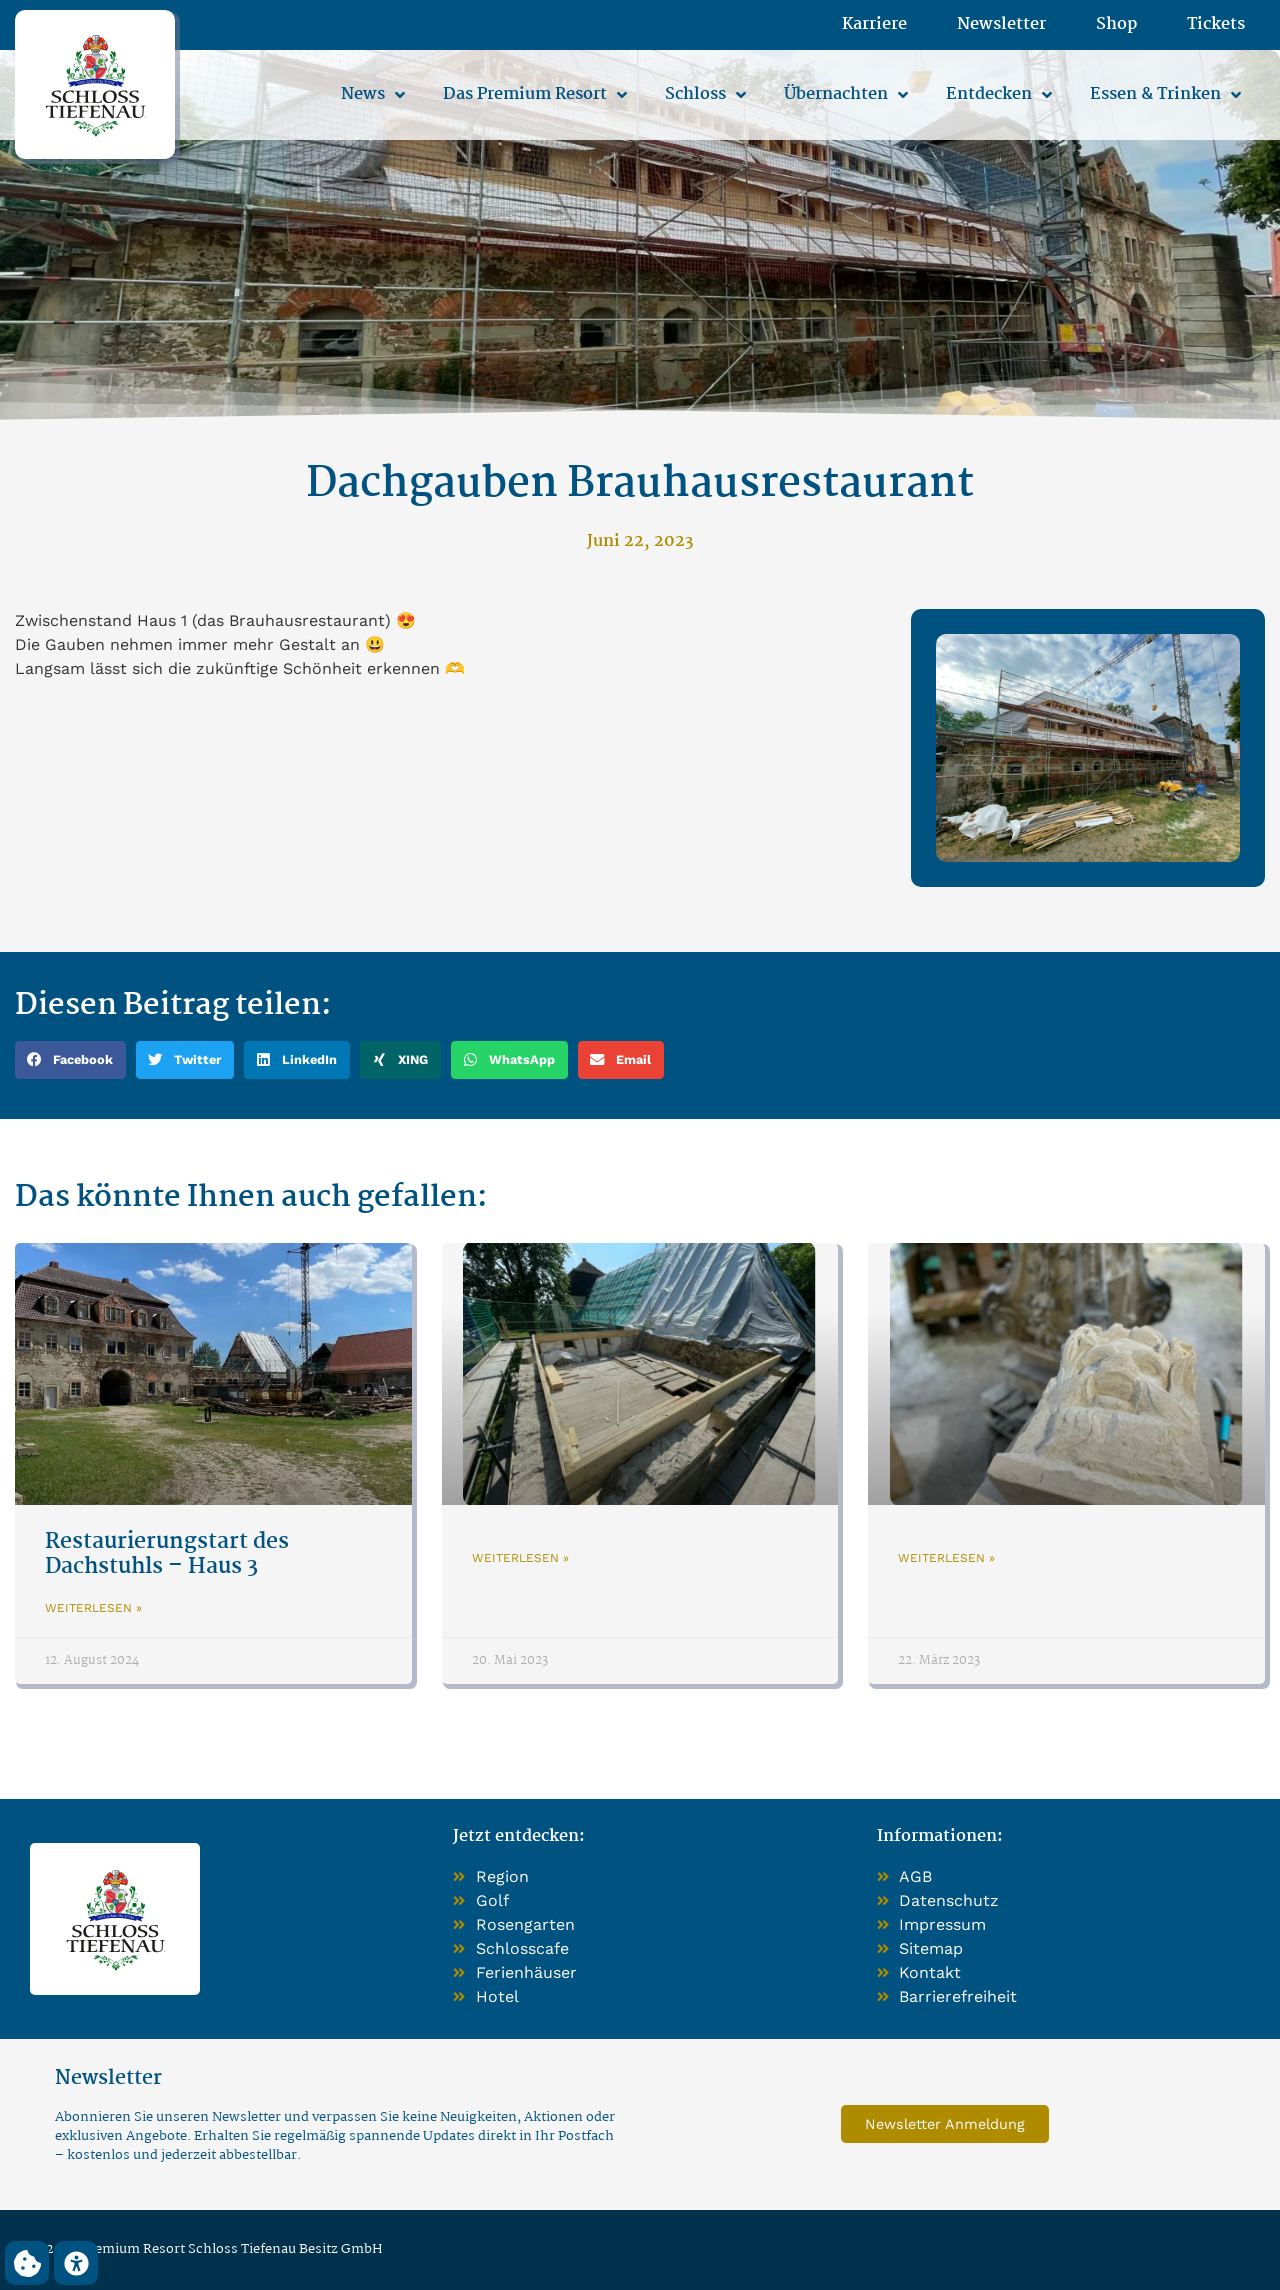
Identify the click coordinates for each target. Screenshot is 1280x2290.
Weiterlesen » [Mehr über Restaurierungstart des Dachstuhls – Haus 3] (93, 1608)
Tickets (1216, 25)
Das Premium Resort (535, 95)
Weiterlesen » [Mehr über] (520, 1558)
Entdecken (999, 95)
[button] (70, 1060)
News (373, 95)
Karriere (874, 25)
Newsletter (1001, 25)
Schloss (705, 95)
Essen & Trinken (1165, 95)
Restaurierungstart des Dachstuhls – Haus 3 (167, 1554)
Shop (1116, 25)
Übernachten (846, 95)
